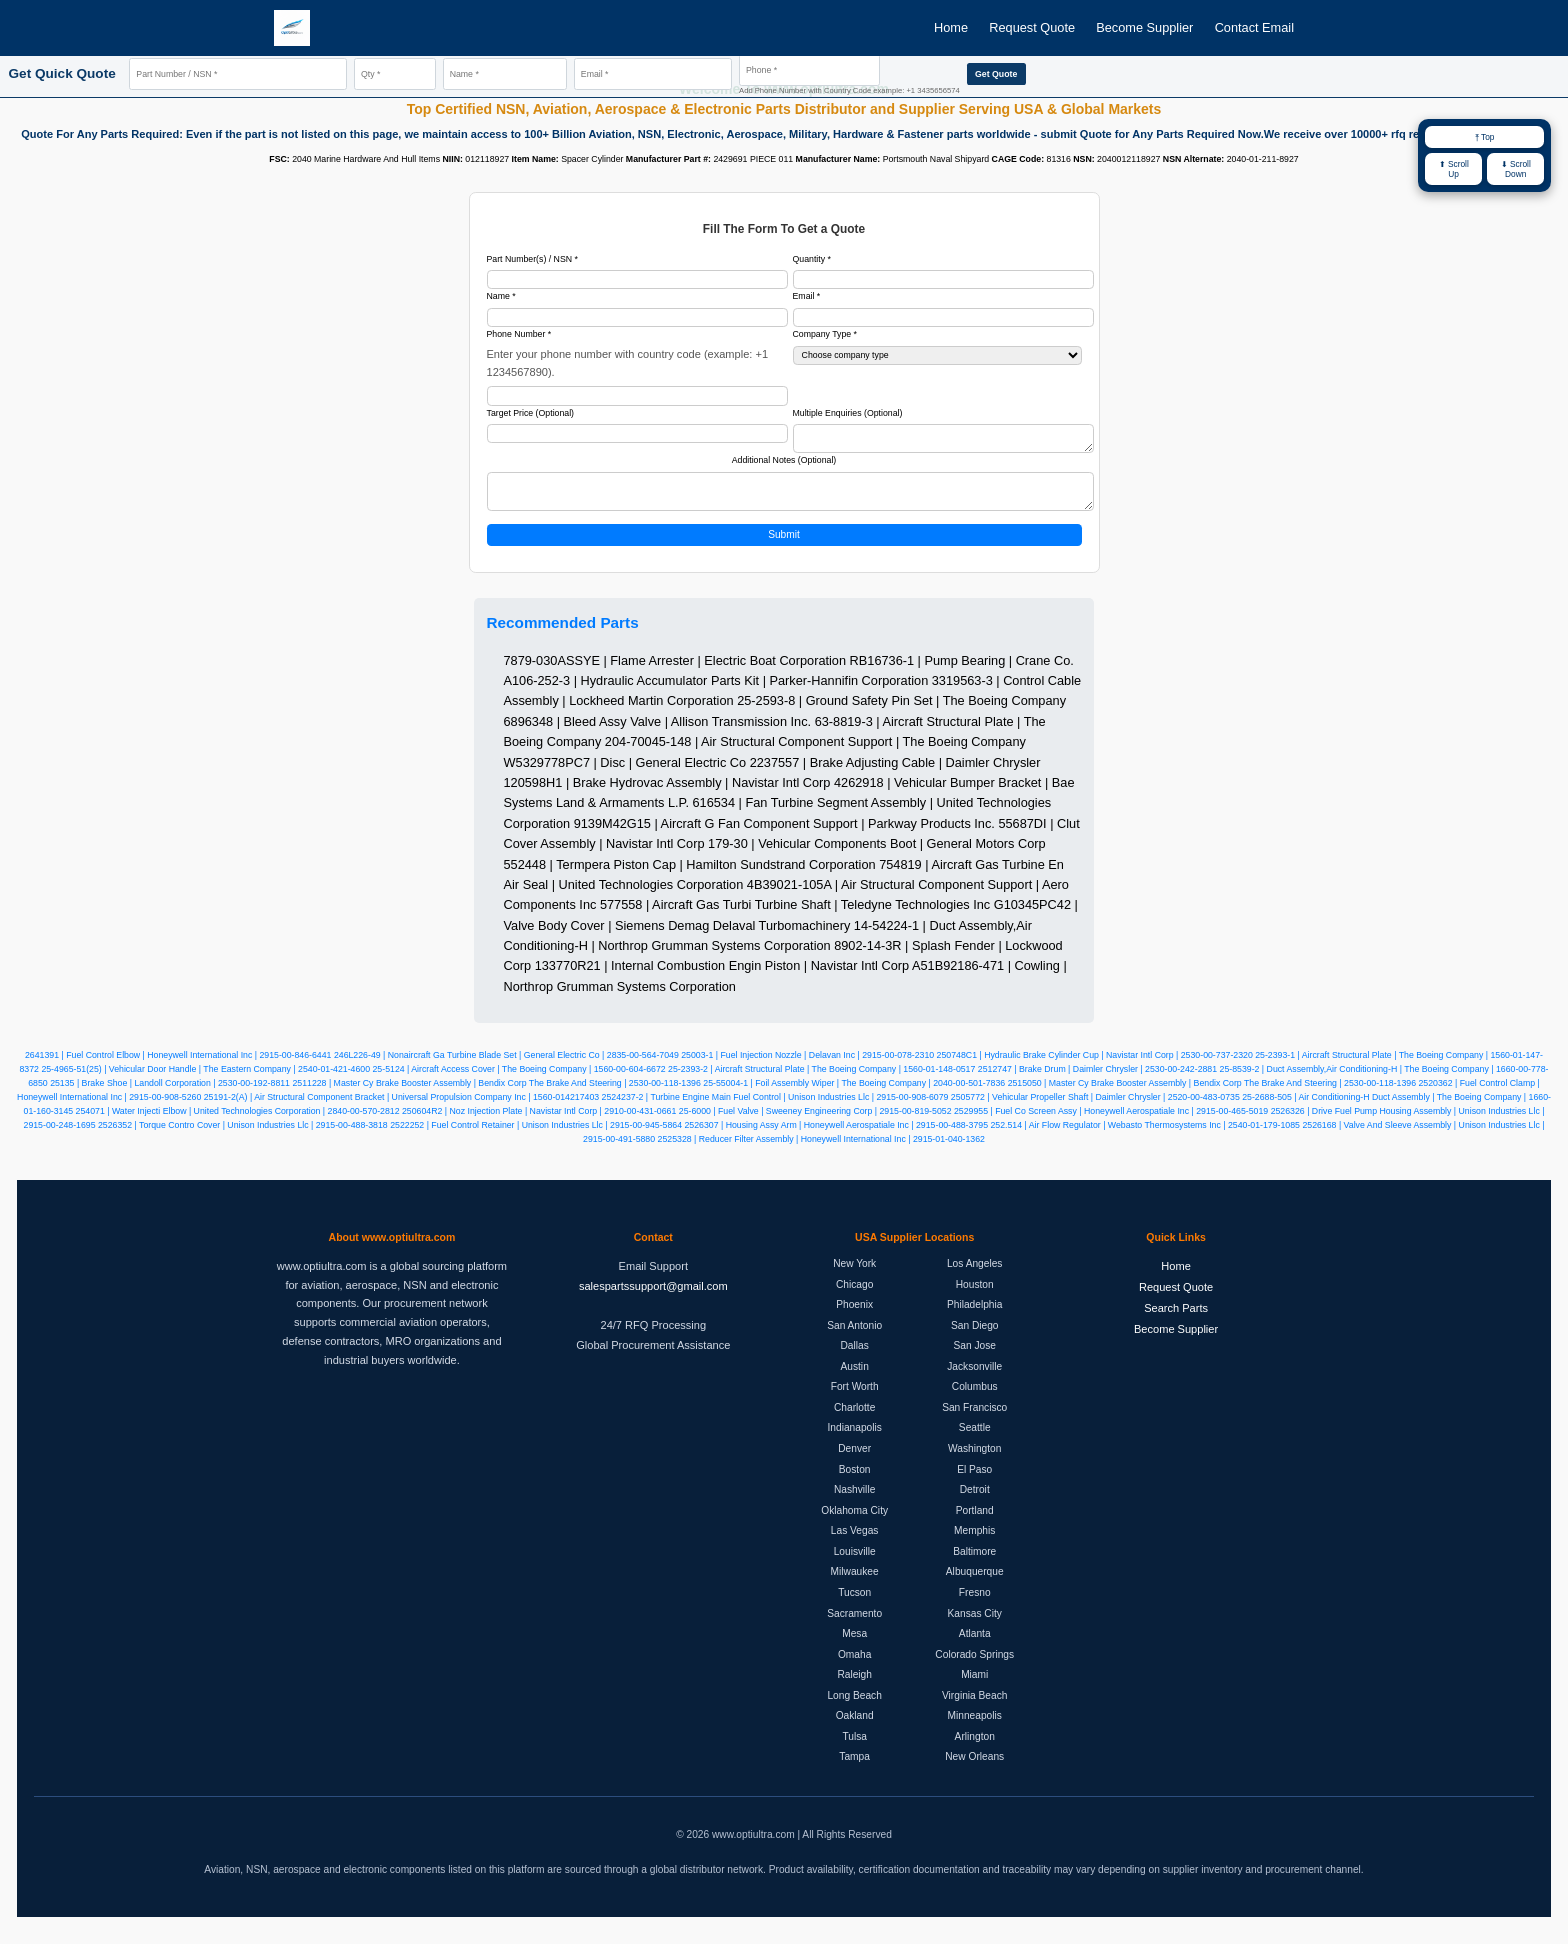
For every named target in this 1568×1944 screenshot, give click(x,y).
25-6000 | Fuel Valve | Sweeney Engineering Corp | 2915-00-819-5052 (815, 1121)
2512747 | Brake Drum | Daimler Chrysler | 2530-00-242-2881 (1097, 1079)
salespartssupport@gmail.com (653, 1296)
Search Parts (1176, 1318)
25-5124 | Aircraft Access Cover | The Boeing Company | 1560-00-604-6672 (519, 1079)
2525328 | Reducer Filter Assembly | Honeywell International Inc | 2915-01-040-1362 (821, 1149)
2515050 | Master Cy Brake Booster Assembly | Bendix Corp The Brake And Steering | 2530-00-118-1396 (1212, 1093)
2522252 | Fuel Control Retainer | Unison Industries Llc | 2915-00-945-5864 (536, 1135)
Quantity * (812, 259)
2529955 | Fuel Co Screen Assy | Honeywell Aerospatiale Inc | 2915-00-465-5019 (1111, 1121)
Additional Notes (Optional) (784, 464)
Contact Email (1254, 27)
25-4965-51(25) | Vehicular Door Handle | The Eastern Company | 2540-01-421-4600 (205, 1079)
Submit (784, 544)
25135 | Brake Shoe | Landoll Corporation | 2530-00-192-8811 (170, 1093)
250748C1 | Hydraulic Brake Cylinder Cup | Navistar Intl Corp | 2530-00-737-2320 (1095, 1065)
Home (951, 27)
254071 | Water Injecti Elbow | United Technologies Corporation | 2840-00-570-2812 (238, 1121)
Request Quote (1032, 27)
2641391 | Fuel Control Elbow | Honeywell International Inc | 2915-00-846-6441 (178, 1065)
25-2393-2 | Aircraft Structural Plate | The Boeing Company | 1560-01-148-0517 (821, 1079)
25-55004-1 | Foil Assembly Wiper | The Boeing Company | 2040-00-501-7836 (854, 1093)
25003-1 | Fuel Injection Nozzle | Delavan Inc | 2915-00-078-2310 (807, 1065)
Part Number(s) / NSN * (532, 259)
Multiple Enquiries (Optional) (848, 413)
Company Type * (825, 334)
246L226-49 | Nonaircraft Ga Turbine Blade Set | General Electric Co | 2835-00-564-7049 (506, 1065)
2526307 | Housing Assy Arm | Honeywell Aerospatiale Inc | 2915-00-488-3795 (836, 1135)
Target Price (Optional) (531, 413)
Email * (807, 296)
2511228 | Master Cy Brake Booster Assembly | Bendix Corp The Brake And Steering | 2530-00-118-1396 (496, 1093)
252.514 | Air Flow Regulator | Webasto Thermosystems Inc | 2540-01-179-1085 (1145, 1135)
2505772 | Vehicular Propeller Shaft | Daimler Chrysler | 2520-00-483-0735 (1095, 1107)
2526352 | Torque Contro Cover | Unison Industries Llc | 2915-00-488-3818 (243, 1135)
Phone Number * (519, 334)
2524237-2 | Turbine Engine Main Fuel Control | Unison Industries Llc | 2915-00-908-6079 (775, 1107)
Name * (501, 296)
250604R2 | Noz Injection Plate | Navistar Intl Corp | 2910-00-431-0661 (539, 1121)
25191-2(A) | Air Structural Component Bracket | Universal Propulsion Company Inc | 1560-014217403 (401, 1107)
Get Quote (996, 74)
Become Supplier (1144, 27)
